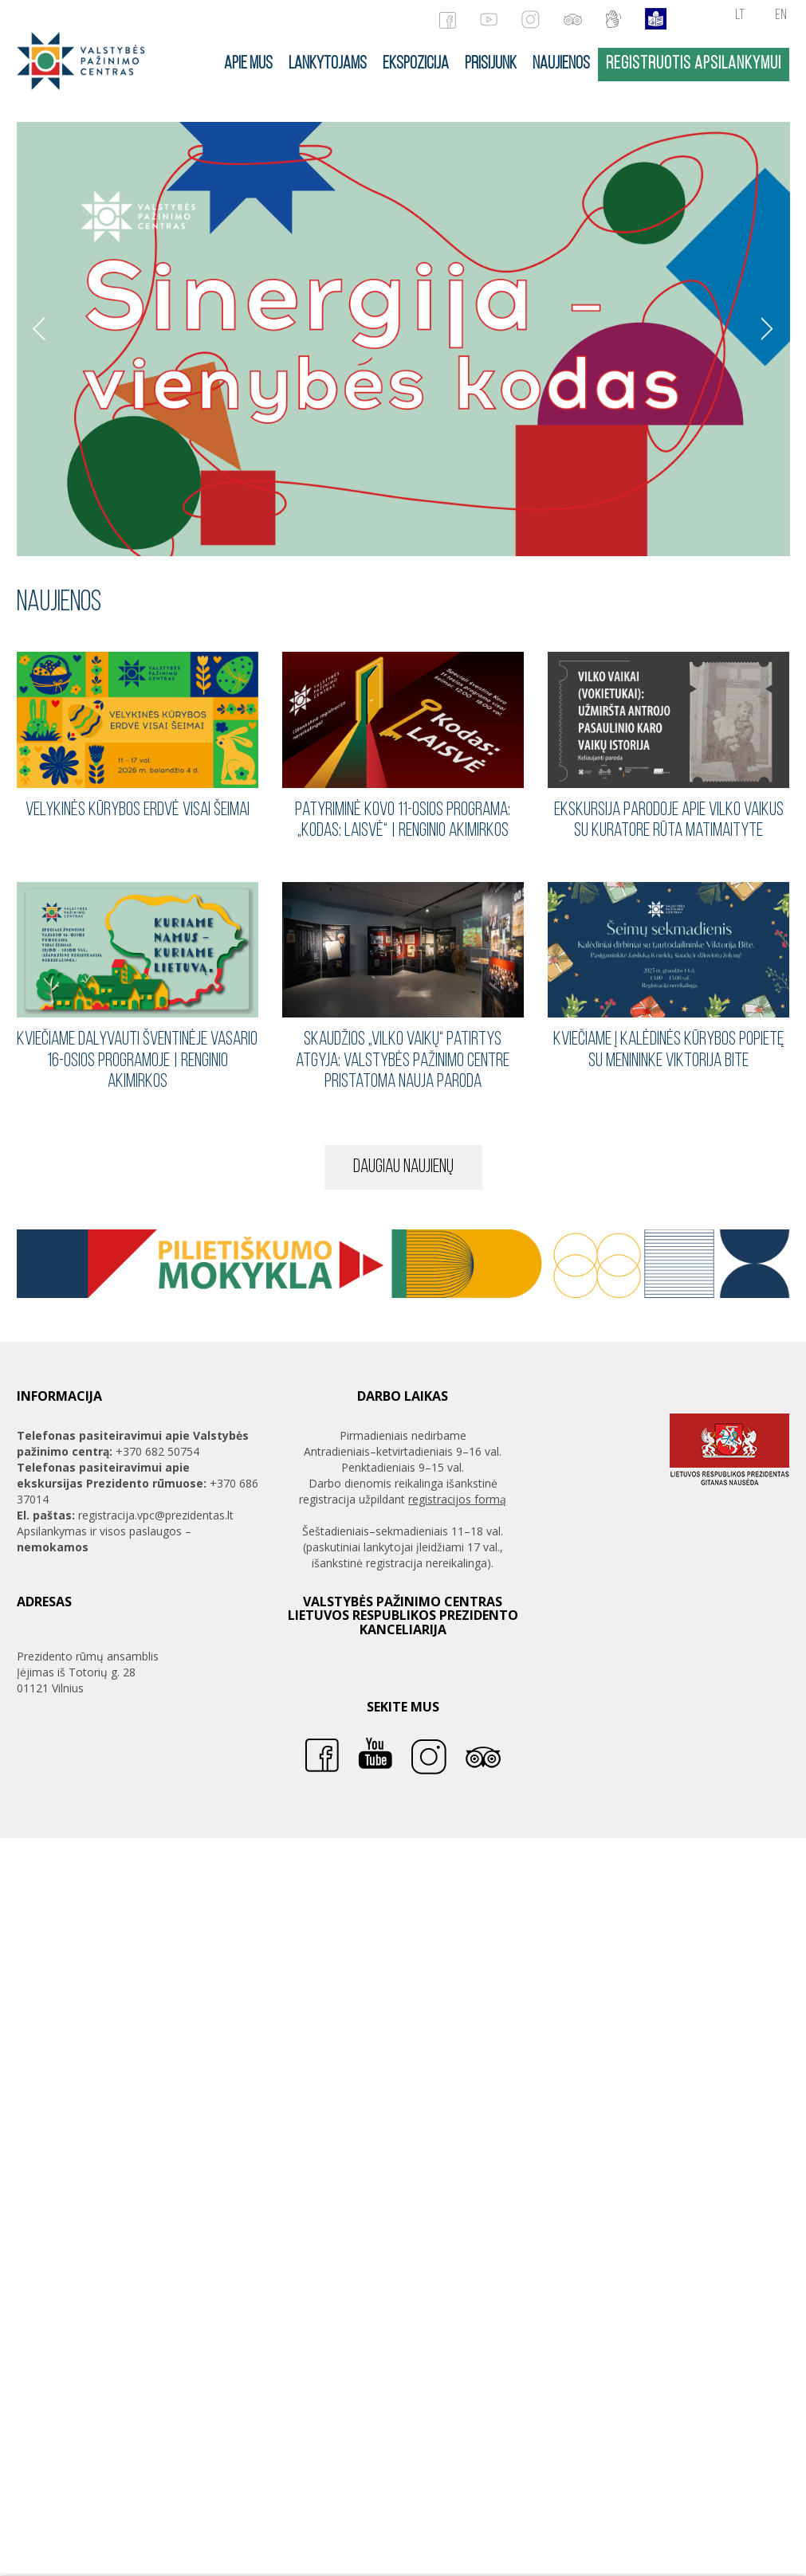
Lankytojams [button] (328, 64)
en (781, 15)
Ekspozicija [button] (416, 64)
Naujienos (561, 64)
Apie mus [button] (248, 64)
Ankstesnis (39, 328)
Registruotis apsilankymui (693, 64)
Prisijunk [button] (491, 64)
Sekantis (767, 328)
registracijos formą (457, 1499)
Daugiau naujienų (403, 1167)
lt (740, 15)
